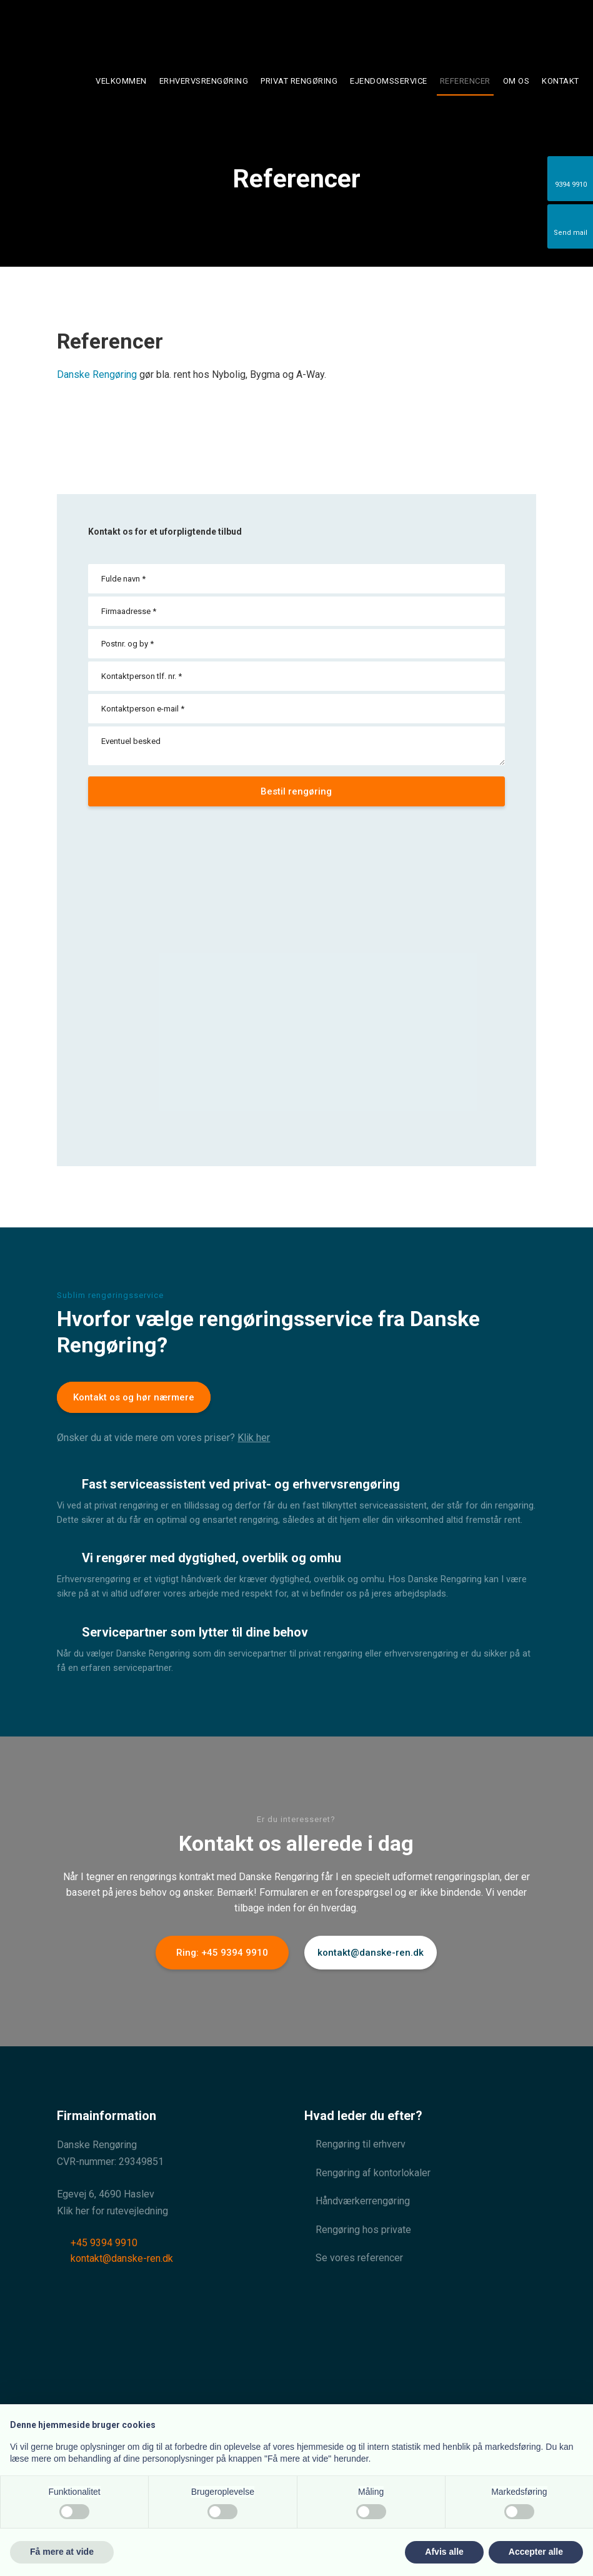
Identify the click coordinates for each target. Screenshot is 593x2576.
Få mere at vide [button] (62, 2552)
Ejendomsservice (388, 81)
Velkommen (121, 81)
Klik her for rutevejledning (112, 2211)
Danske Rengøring (97, 374)
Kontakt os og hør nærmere (133, 1397)
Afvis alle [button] (444, 2552)
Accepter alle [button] (536, 2552)
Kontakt (560, 81)
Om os (516, 81)
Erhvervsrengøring (204, 81)
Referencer (465, 81)
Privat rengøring (299, 81)
